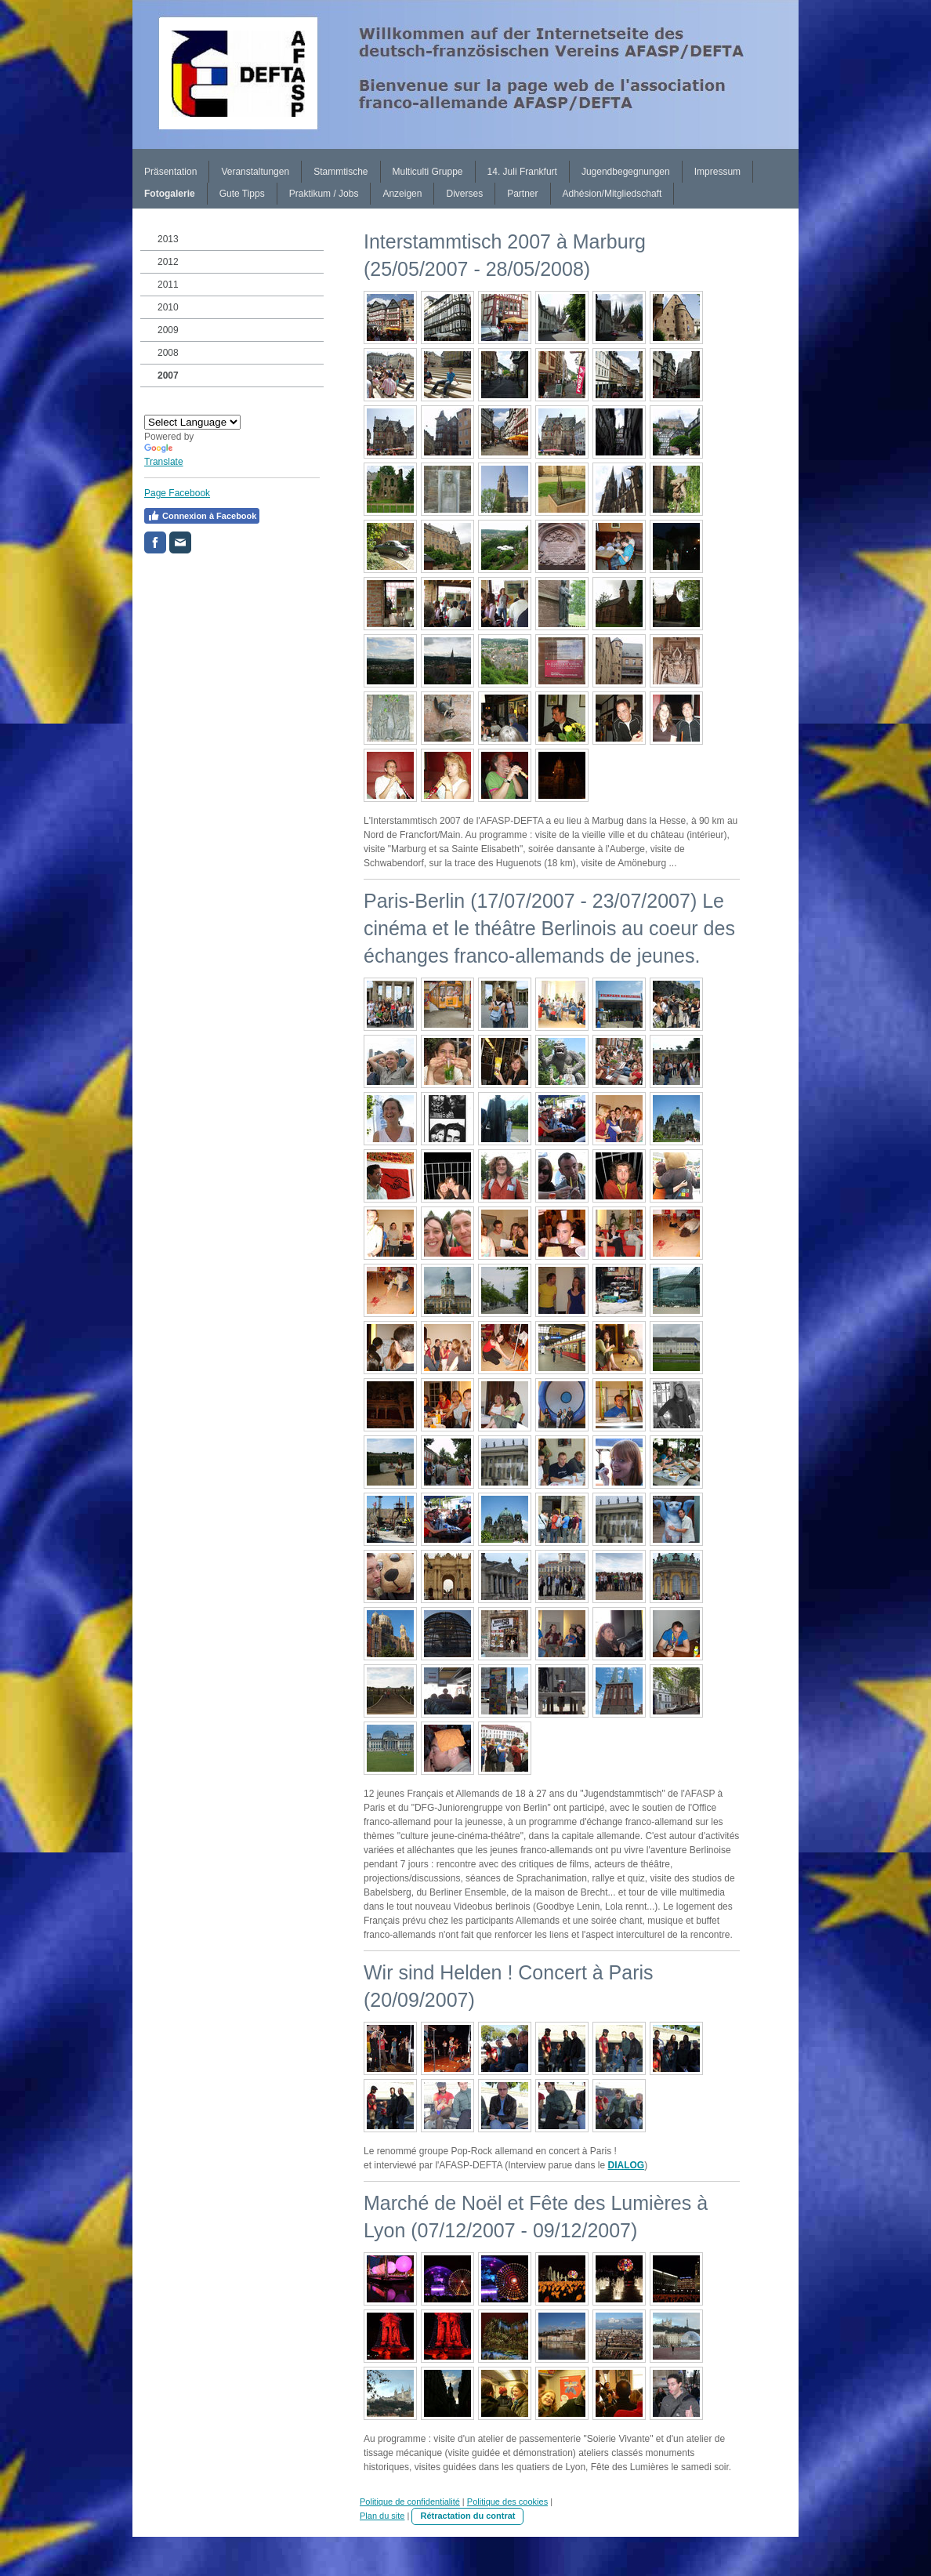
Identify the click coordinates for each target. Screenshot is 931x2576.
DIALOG (626, 2165)
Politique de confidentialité (410, 2501)
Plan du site (382, 2515)
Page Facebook (177, 493)
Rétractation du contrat (467, 2515)
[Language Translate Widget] (192, 422)
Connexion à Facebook (201, 516)
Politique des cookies (507, 2501)
